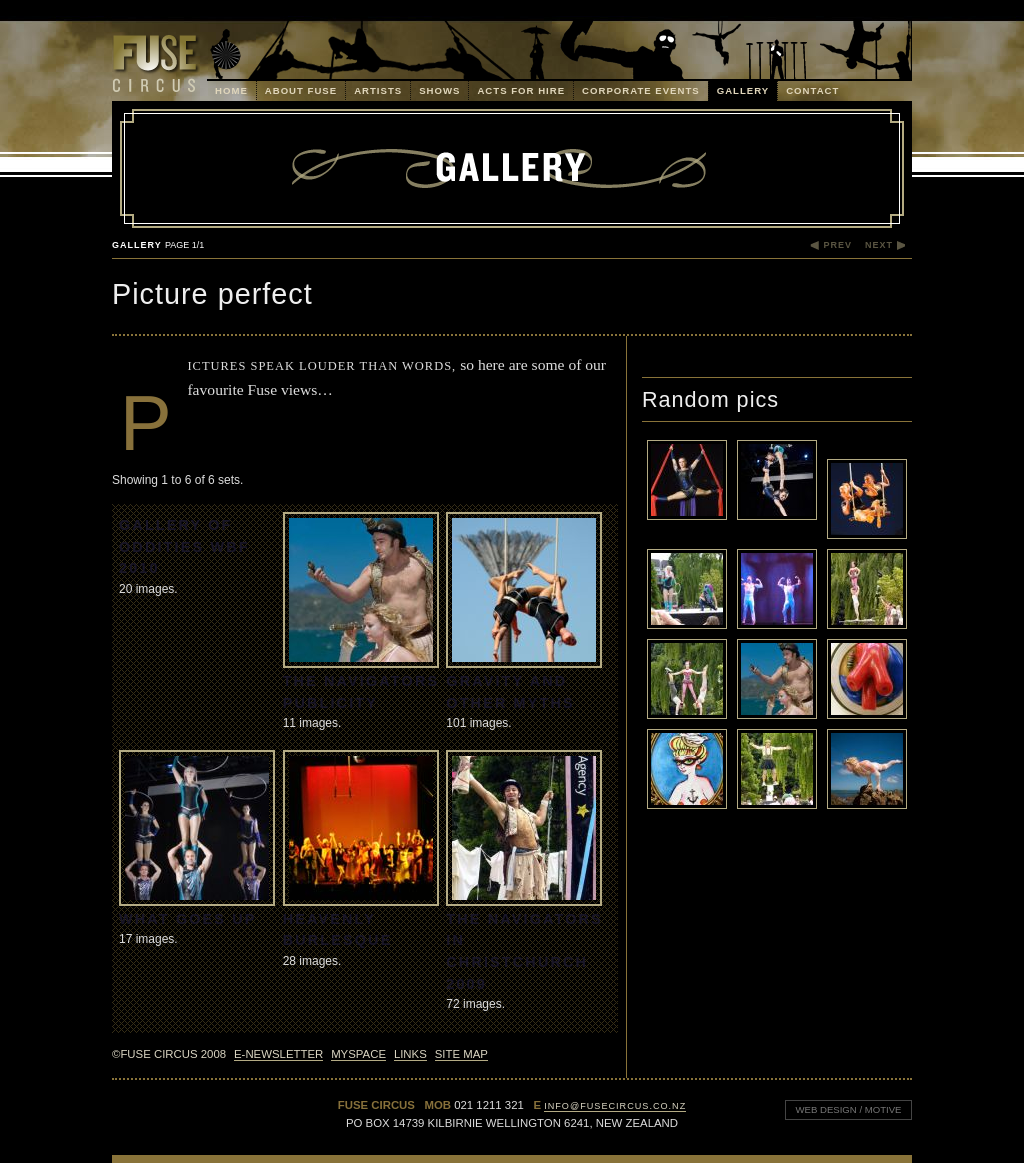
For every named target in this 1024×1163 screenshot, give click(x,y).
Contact (812, 90)
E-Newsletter (278, 1054)
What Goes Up (188, 919)
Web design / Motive (843, 1107)
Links (410, 1054)
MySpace (358, 1054)
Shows (439, 90)
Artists (378, 90)
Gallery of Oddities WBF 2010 (184, 546)
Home (231, 90)
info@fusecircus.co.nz (615, 1106)
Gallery (743, 90)
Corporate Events (641, 90)
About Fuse (301, 90)
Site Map (461, 1054)
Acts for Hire (521, 90)
